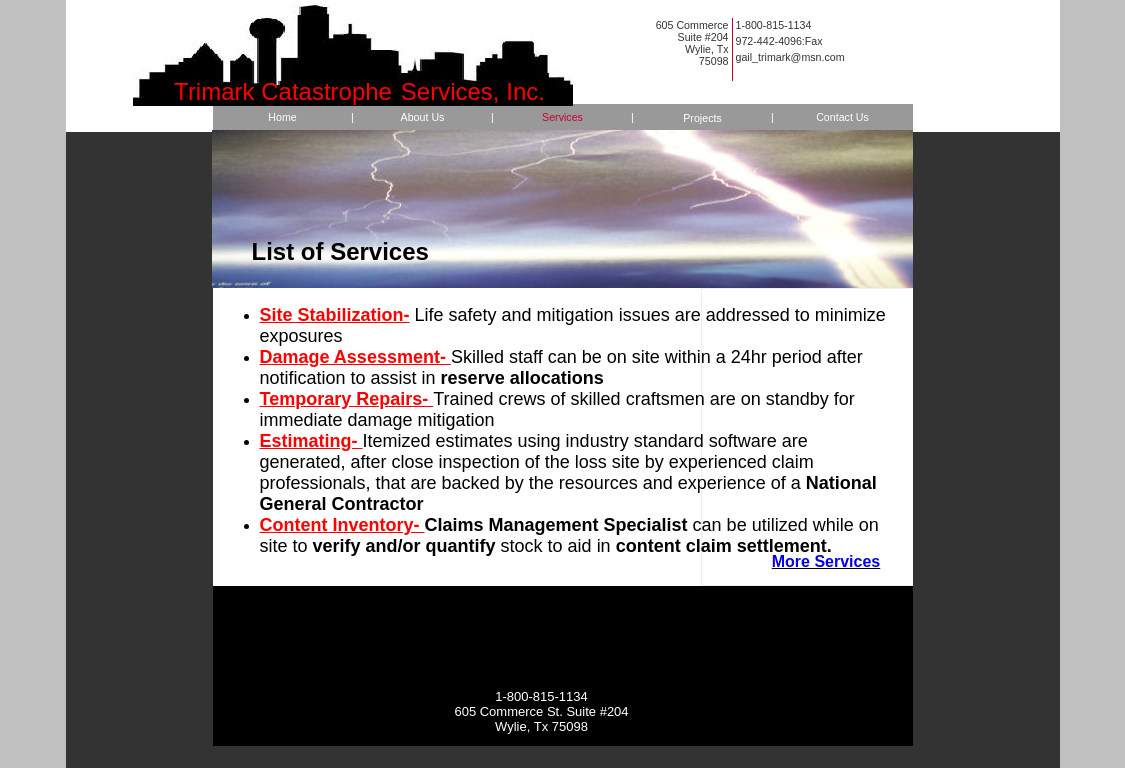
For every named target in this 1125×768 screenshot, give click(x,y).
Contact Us (842, 117)
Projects (702, 118)
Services (562, 117)
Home (282, 117)
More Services (826, 561)
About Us (423, 117)
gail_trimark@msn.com (790, 57)
